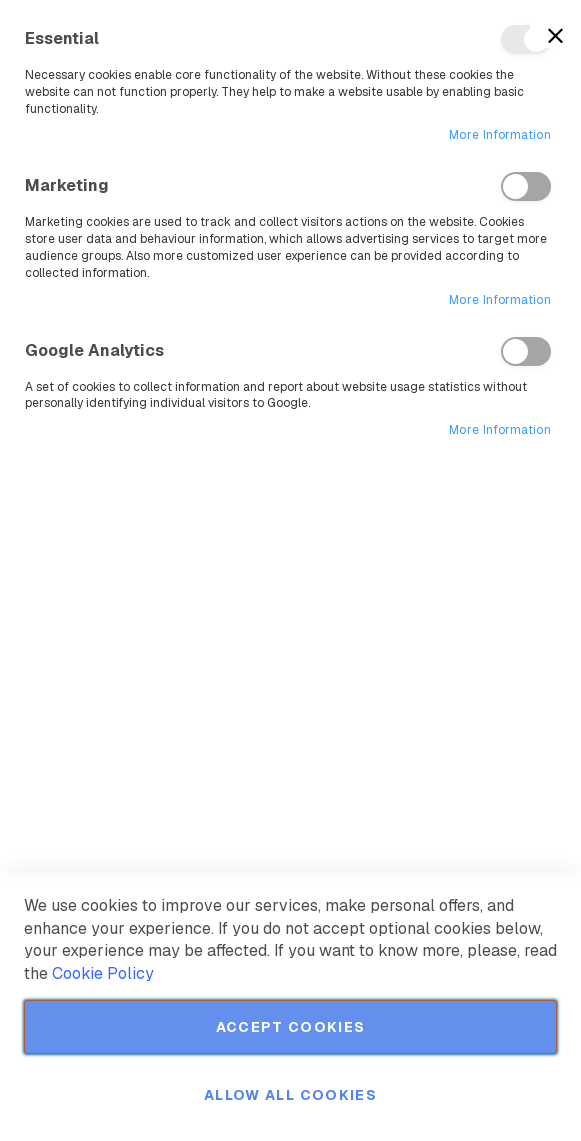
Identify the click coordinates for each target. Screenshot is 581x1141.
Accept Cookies (291, 1027)
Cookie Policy (103, 973)
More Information (500, 135)
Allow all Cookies (290, 1095)
